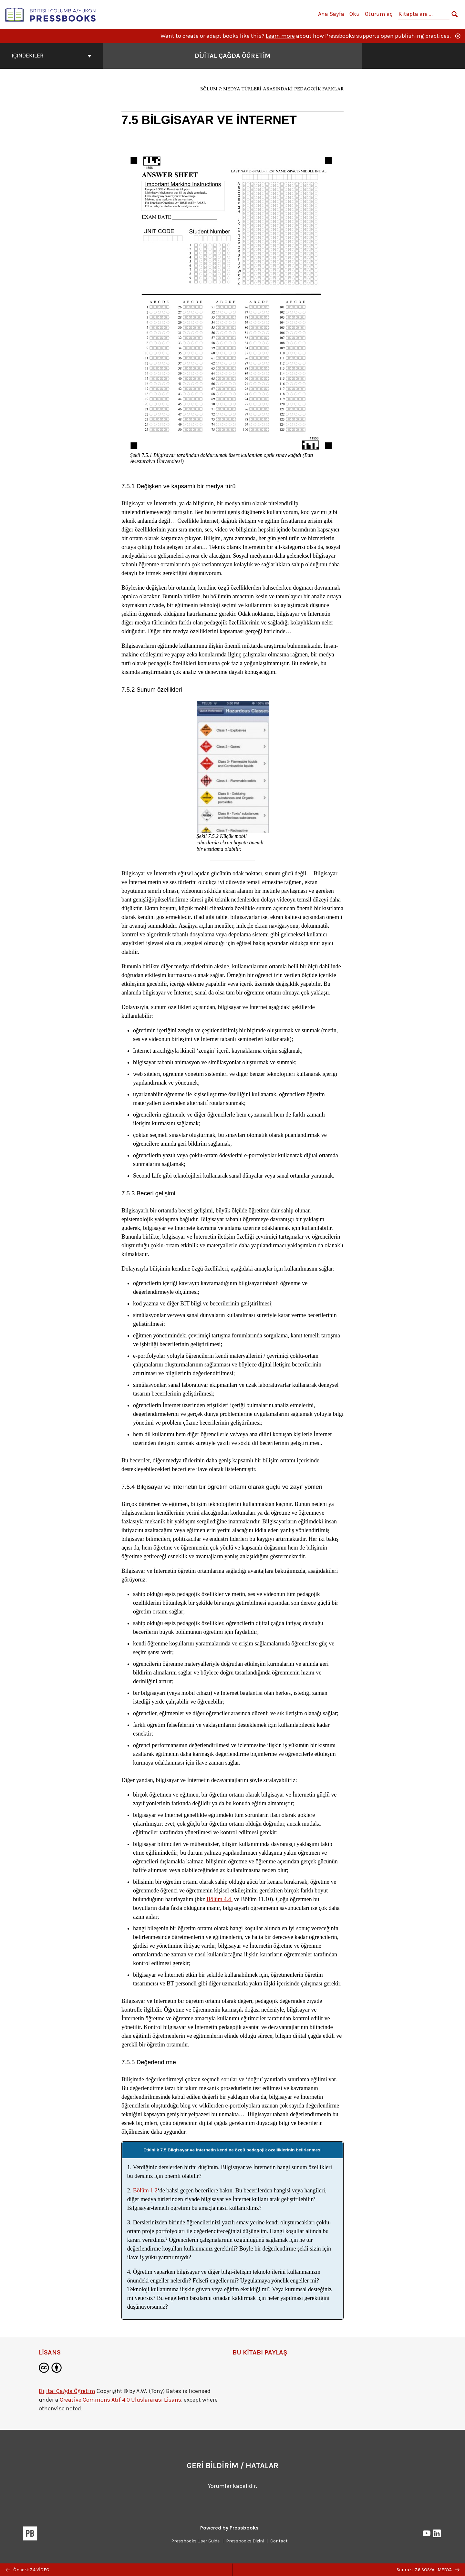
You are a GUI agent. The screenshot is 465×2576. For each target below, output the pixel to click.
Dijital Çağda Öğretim (67, 2391)
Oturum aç (379, 13)
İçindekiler (52, 55)
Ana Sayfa (331, 13)
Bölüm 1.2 (145, 2190)
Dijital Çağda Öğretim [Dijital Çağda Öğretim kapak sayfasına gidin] (233, 55)
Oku (354, 13)
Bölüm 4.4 (219, 1899)
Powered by (229, 2528)
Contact (279, 2541)
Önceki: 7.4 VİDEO (27, 2569)
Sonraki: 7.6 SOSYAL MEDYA (428, 2569)
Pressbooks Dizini (245, 2541)
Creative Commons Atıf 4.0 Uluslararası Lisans (120, 2399)
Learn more (280, 35)
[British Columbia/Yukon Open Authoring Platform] (50, 14)
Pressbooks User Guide (195, 2541)
